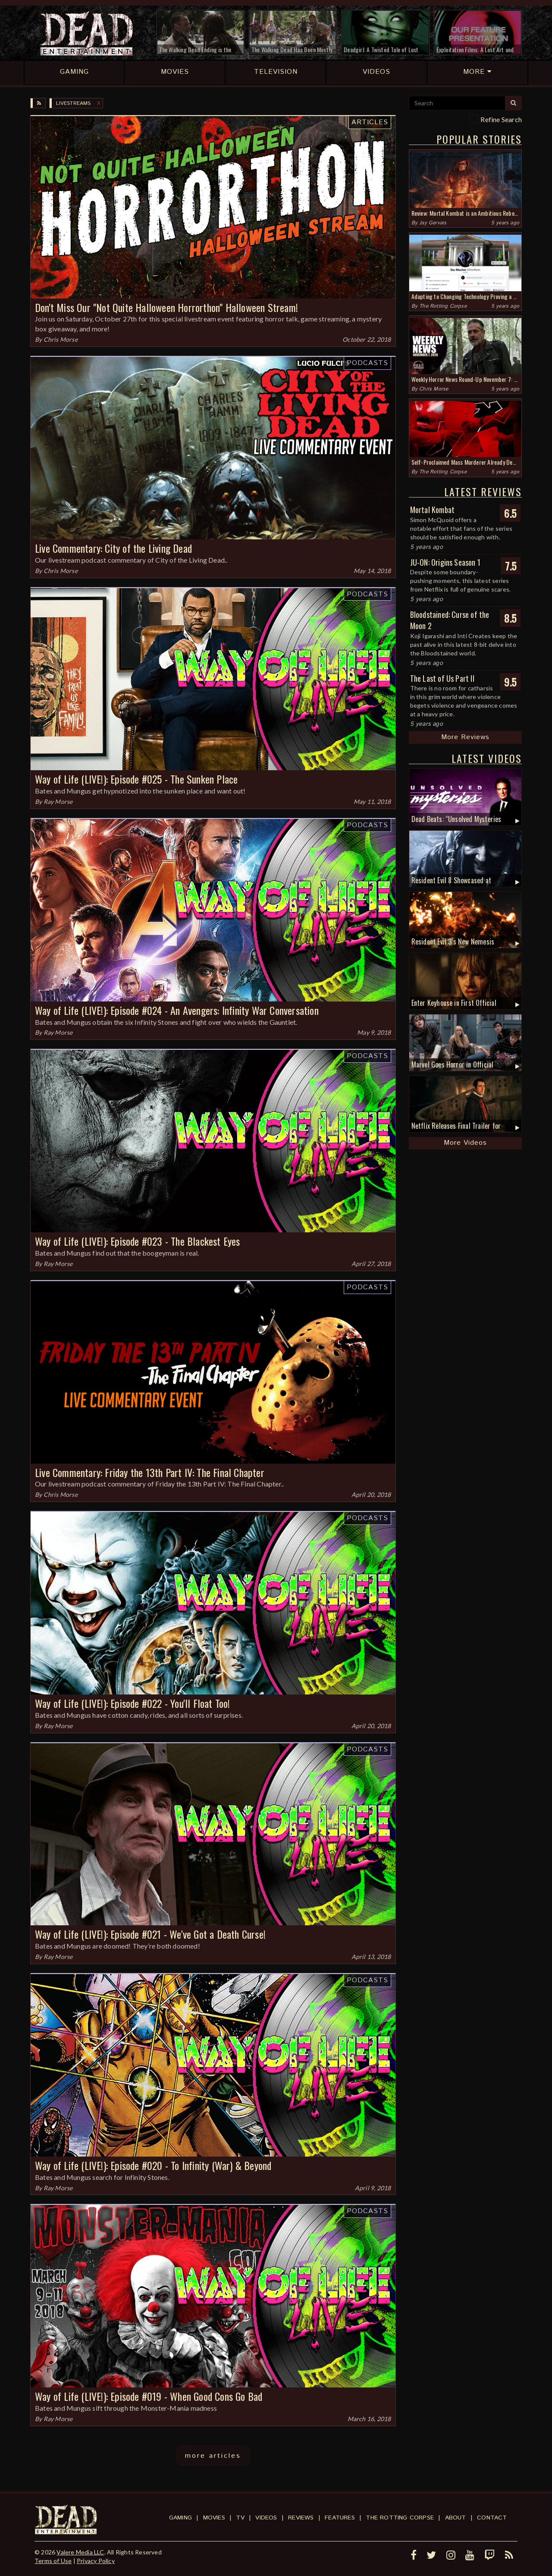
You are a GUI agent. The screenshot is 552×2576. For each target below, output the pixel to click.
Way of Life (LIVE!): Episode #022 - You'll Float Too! (132, 1703)
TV (240, 2517)
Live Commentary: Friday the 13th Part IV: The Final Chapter (149, 1472)
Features (340, 2517)
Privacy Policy (96, 2560)
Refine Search (501, 119)
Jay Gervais (432, 223)
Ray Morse (58, 801)
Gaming (180, 2517)
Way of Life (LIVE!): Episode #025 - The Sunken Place (136, 779)
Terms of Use (53, 2560)
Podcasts (367, 363)
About (455, 2517)
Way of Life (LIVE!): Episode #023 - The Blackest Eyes (137, 1241)
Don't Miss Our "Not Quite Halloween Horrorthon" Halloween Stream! (166, 307)
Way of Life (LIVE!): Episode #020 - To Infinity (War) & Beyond (153, 2165)
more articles (213, 2456)
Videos (266, 2517)
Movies (214, 2517)
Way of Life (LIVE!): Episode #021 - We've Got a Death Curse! (150, 1934)
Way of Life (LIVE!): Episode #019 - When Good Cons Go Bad (148, 2396)
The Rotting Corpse (443, 306)
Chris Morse (61, 339)
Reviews (301, 2517)
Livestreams (73, 103)
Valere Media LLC (80, 2552)
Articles (369, 122)
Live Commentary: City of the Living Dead (113, 548)
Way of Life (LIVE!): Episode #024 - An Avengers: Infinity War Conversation (177, 1010)
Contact (492, 2517)
